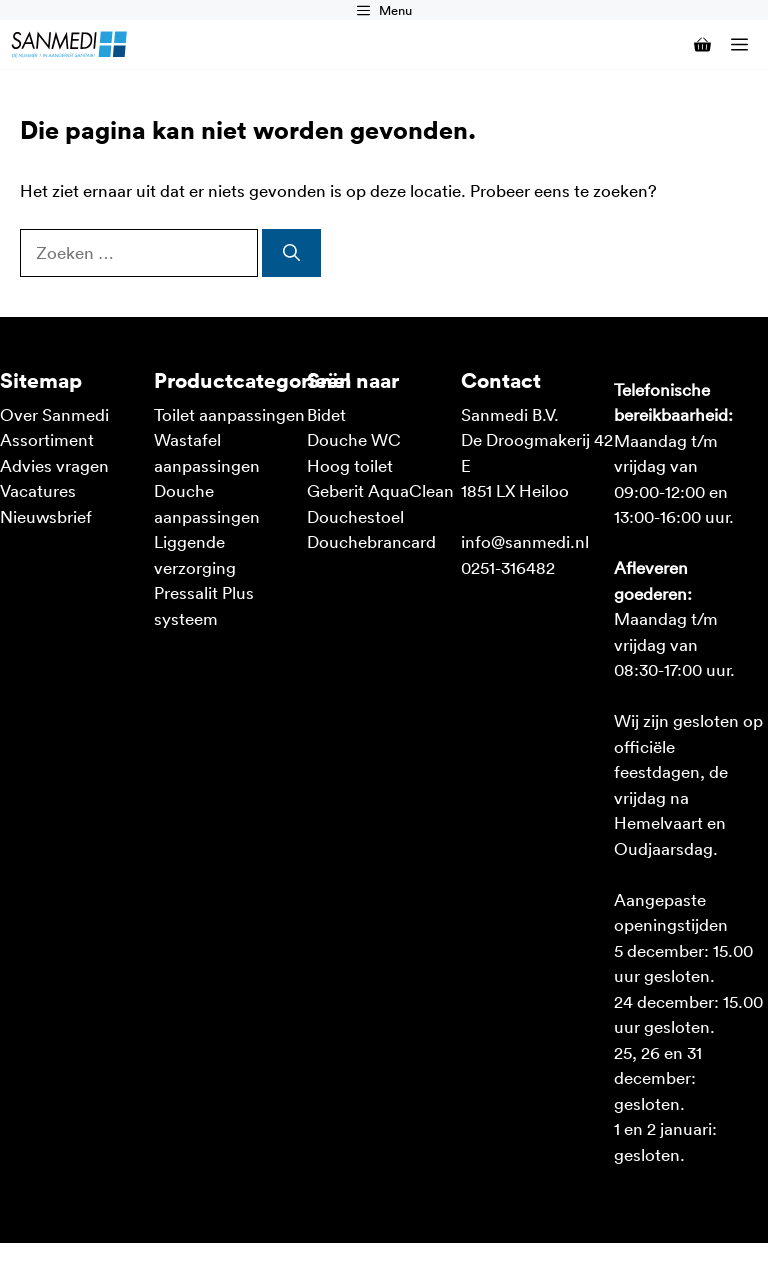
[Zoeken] (291, 253)
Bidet (326, 414)
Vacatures (38, 490)
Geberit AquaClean (380, 490)
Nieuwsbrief (46, 516)
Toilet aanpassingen (229, 414)
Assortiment (47, 439)
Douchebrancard (371, 541)
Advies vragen (54, 465)
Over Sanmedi (54, 414)
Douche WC (354, 439)
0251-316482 (508, 567)
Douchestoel (355, 516)
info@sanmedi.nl (525, 541)
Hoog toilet (350, 465)
